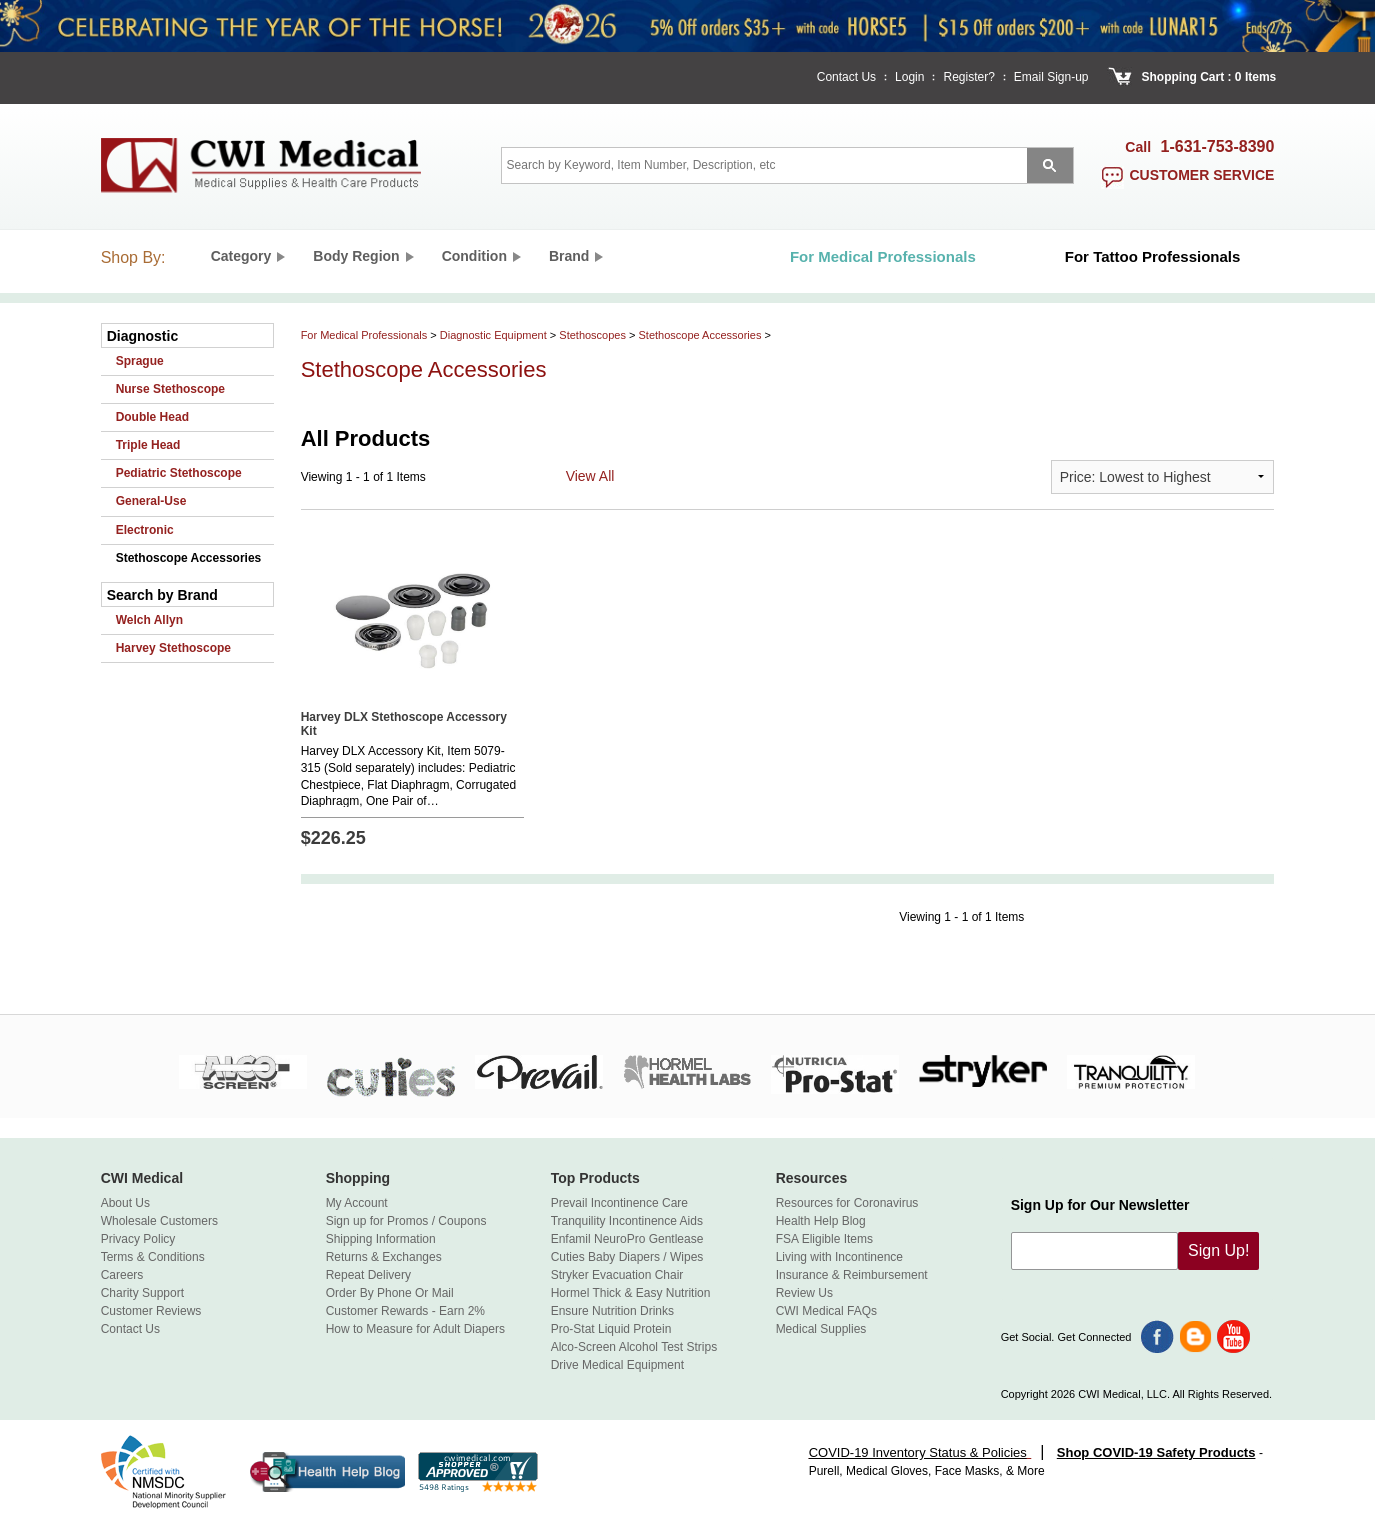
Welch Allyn (149, 620)
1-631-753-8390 (1218, 146)
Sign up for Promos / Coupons (406, 1221)
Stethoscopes (592, 335)
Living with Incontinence (839, 1257)
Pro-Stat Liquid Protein (611, 1329)
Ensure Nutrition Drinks (612, 1311)
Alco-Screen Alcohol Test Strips (634, 1347)
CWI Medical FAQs (826, 1311)
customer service (1201, 175)
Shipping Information (381, 1239)
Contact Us (846, 77)
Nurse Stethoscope (170, 389)
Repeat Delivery (368, 1275)
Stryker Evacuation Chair (617, 1275)
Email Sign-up (1051, 77)
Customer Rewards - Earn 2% (405, 1311)
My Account (357, 1203)
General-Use (151, 501)
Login (909, 77)
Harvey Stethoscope (173, 648)
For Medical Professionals (364, 335)
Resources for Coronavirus (847, 1203)
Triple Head (148, 445)
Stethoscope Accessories (189, 558)
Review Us (804, 1293)
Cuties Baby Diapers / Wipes (627, 1257)
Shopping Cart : (1187, 77)
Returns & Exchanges (384, 1257)
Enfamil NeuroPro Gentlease (627, 1239)
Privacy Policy (138, 1239)
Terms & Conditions (153, 1257)
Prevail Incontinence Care (619, 1203)
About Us (125, 1203)
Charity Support (142, 1293)
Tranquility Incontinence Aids (627, 1221)
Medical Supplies (821, 1329)
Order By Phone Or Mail (390, 1293)
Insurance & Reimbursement (852, 1275)
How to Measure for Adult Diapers (415, 1329)
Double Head (152, 417)
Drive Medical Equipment (617, 1365)
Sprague (140, 361)
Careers (122, 1275)
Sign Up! (1218, 1250)
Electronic (145, 530)
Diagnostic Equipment (493, 335)
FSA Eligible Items (824, 1239)
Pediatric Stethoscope (179, 473)
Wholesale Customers (159, 1221)
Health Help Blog (821, 1221)
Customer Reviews (151, 1311)
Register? (968, 77)
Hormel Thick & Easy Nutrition (631, 1293)
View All (590, 476)
